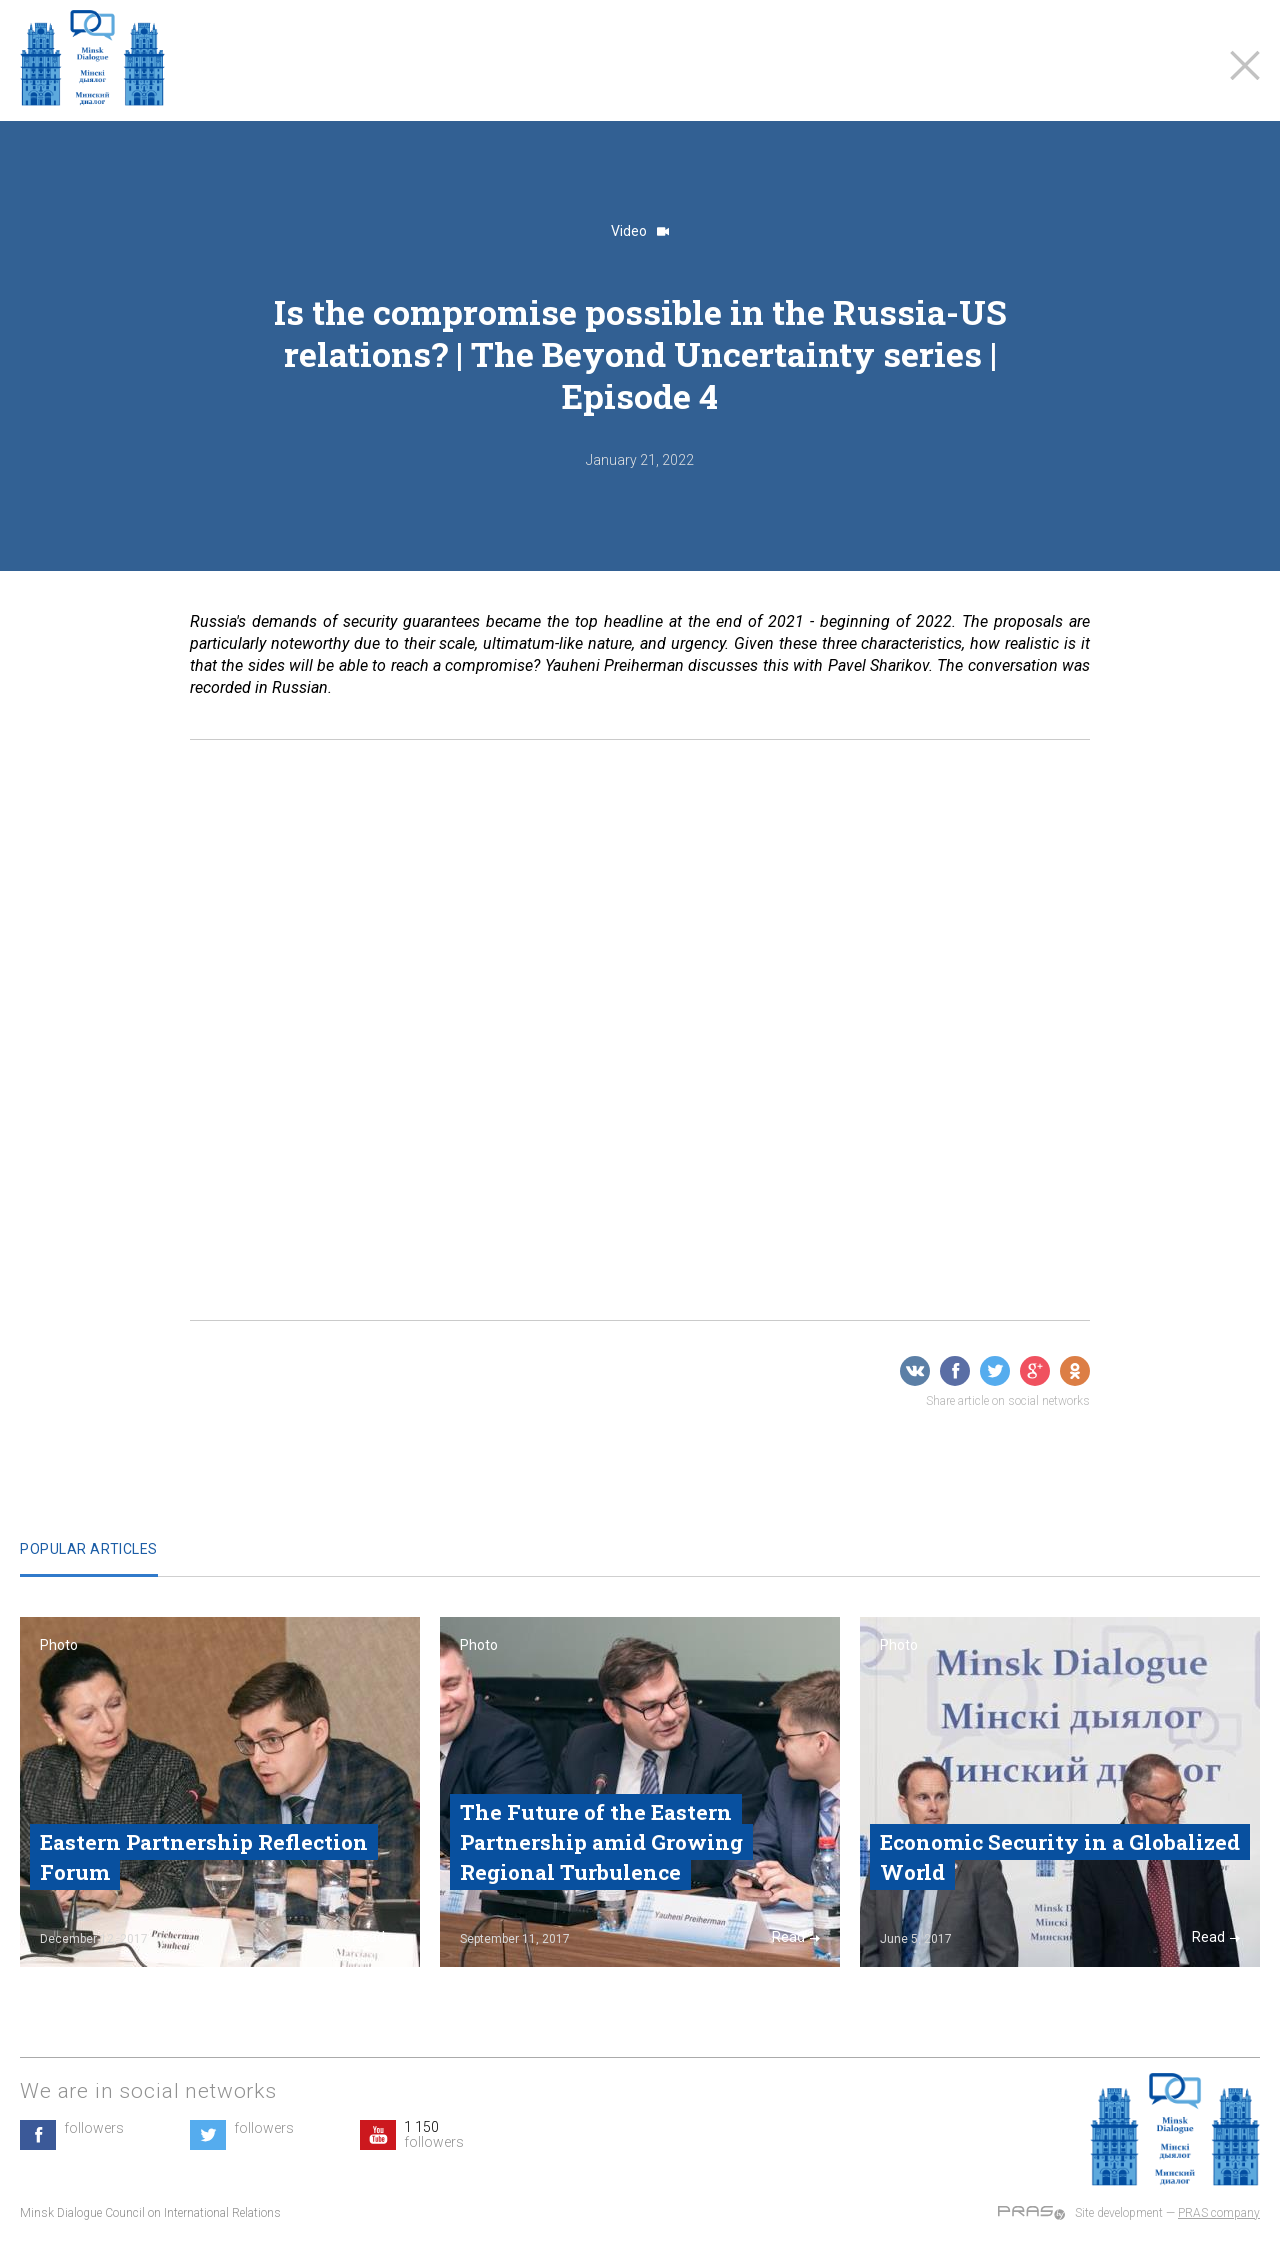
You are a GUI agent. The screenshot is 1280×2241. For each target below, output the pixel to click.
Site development (1119, 2213)
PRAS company (1219, 2213)
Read (376, 1937)
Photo (59, 1645)
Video (640, 231)
